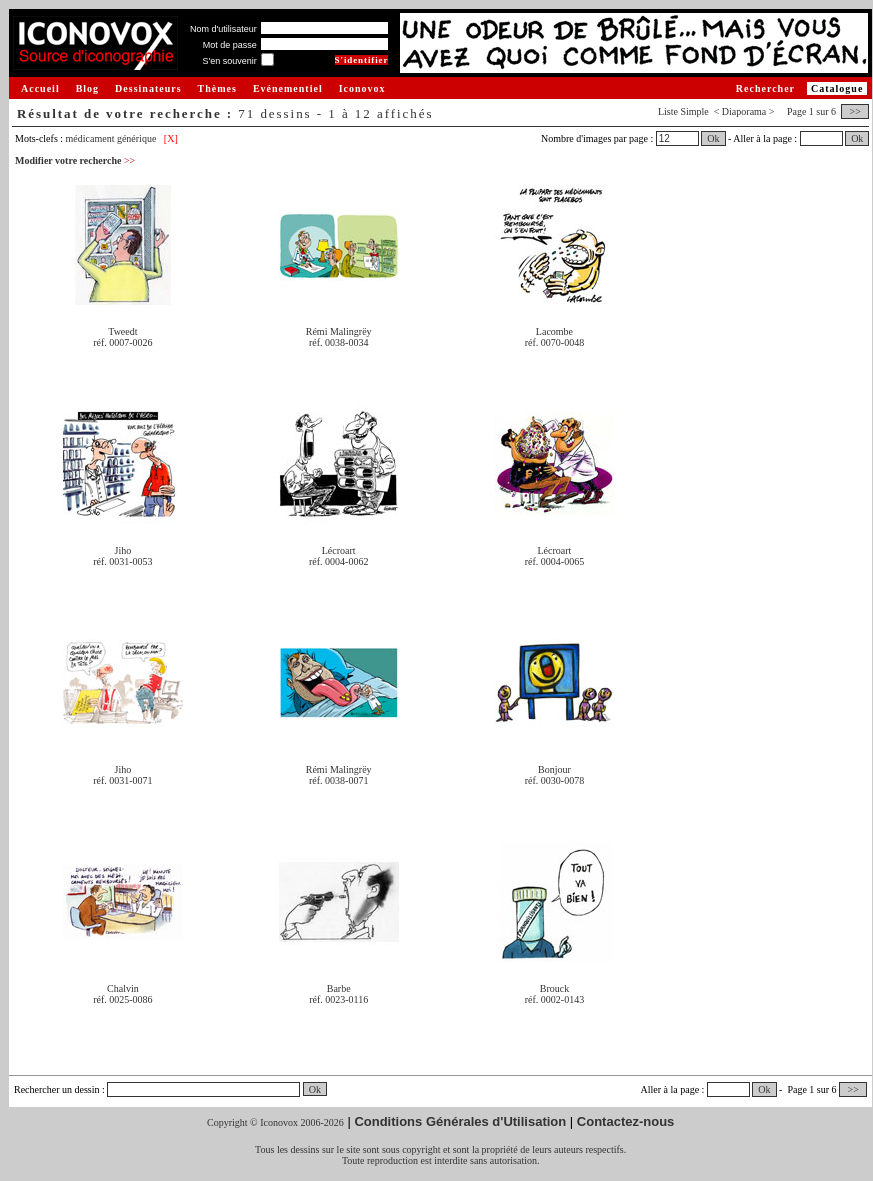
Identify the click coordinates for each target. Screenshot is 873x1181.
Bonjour (554, 769)
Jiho (123, 550)
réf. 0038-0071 (338, 780)
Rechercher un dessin (57, 1089)
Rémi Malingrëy (339, 331)
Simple (694, 111)
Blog (87, 88)
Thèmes (217, 88)
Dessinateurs (148, 88)
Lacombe (554, 331)
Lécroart (339, 550)
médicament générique (111, 138)
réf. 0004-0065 (554, 561)
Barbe (339, 988)
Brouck (554, 988)
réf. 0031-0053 (122, 561)
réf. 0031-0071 (122, 780)
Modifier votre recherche (75, 160)
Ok (713, 138)
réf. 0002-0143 (554, 999)
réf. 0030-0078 (554, 780)
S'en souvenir (229, 61)
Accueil (40, 88)
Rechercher (765, 88)
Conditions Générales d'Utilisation (460, 1121)
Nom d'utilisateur (223, 29)
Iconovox (362, 88)
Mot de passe (230, 45)
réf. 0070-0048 (554, 342)
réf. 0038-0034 (338, 342)
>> (855, 111)
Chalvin (123, 988)
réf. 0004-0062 (338, 561)
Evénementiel (288, 88)
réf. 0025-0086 (122, 999)
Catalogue (837, 88)
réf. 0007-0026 (122, 342)
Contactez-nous (626, 1121)
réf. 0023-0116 (338, 999)
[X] (171, 138)
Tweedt (122, 331)
